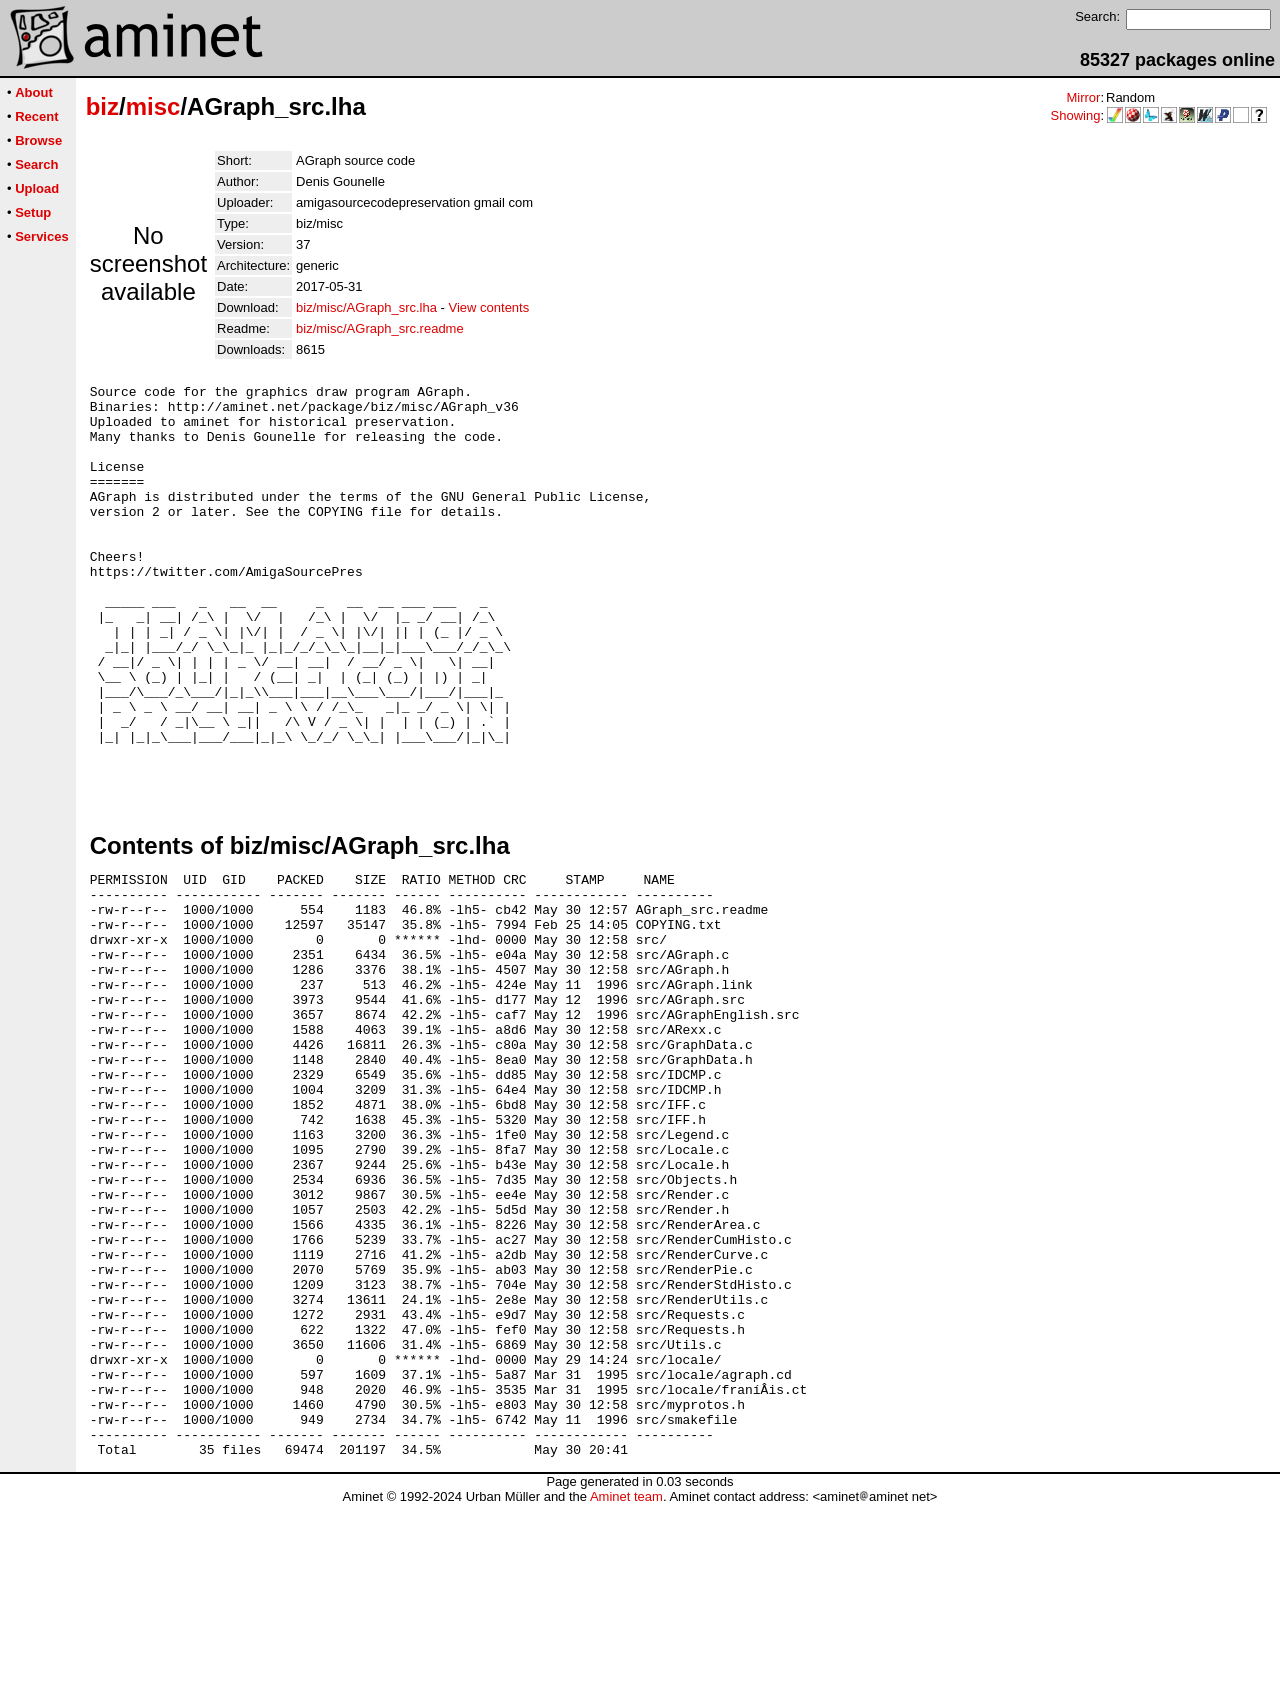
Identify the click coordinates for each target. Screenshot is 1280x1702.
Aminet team (626, 1694)
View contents (489, 307)
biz (102, 106)
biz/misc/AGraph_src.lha (366, 307)
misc (153, 106)
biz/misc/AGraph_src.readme (380, 328)
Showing (1076, 115)
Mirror (1083, 97)
